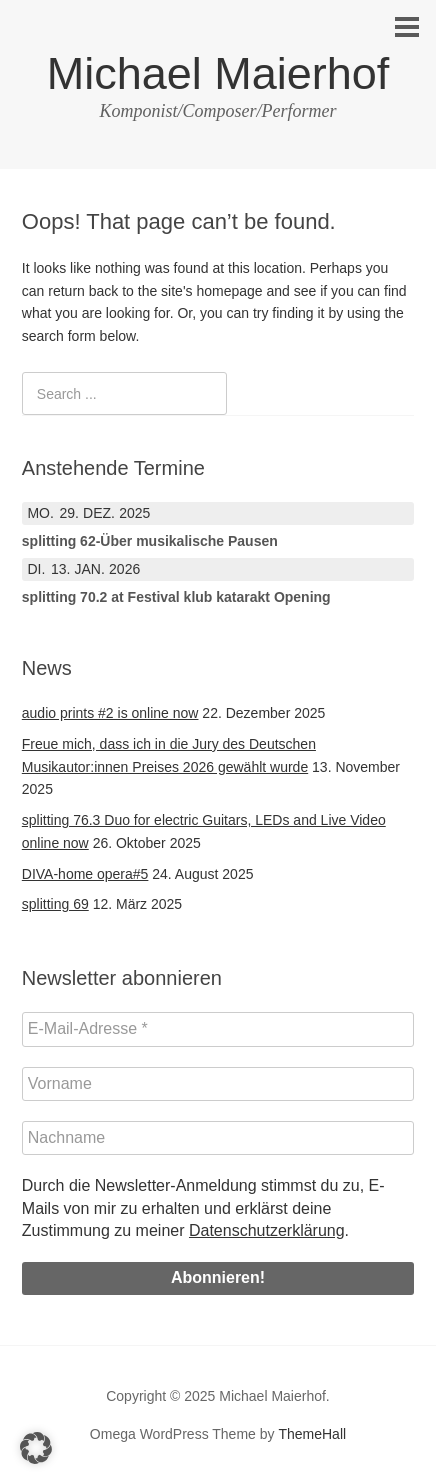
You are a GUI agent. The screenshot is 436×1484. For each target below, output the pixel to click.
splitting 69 (55, 904)
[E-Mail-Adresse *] (218, 1029)
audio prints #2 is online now (110, 713)
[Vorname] (218, 1084)
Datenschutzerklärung (267, 1230)
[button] (36, 1448)
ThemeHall (312, 1434)
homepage (229, 291)
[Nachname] (218, 1138)
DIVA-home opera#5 (85, 874)
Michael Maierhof (218, 73)
